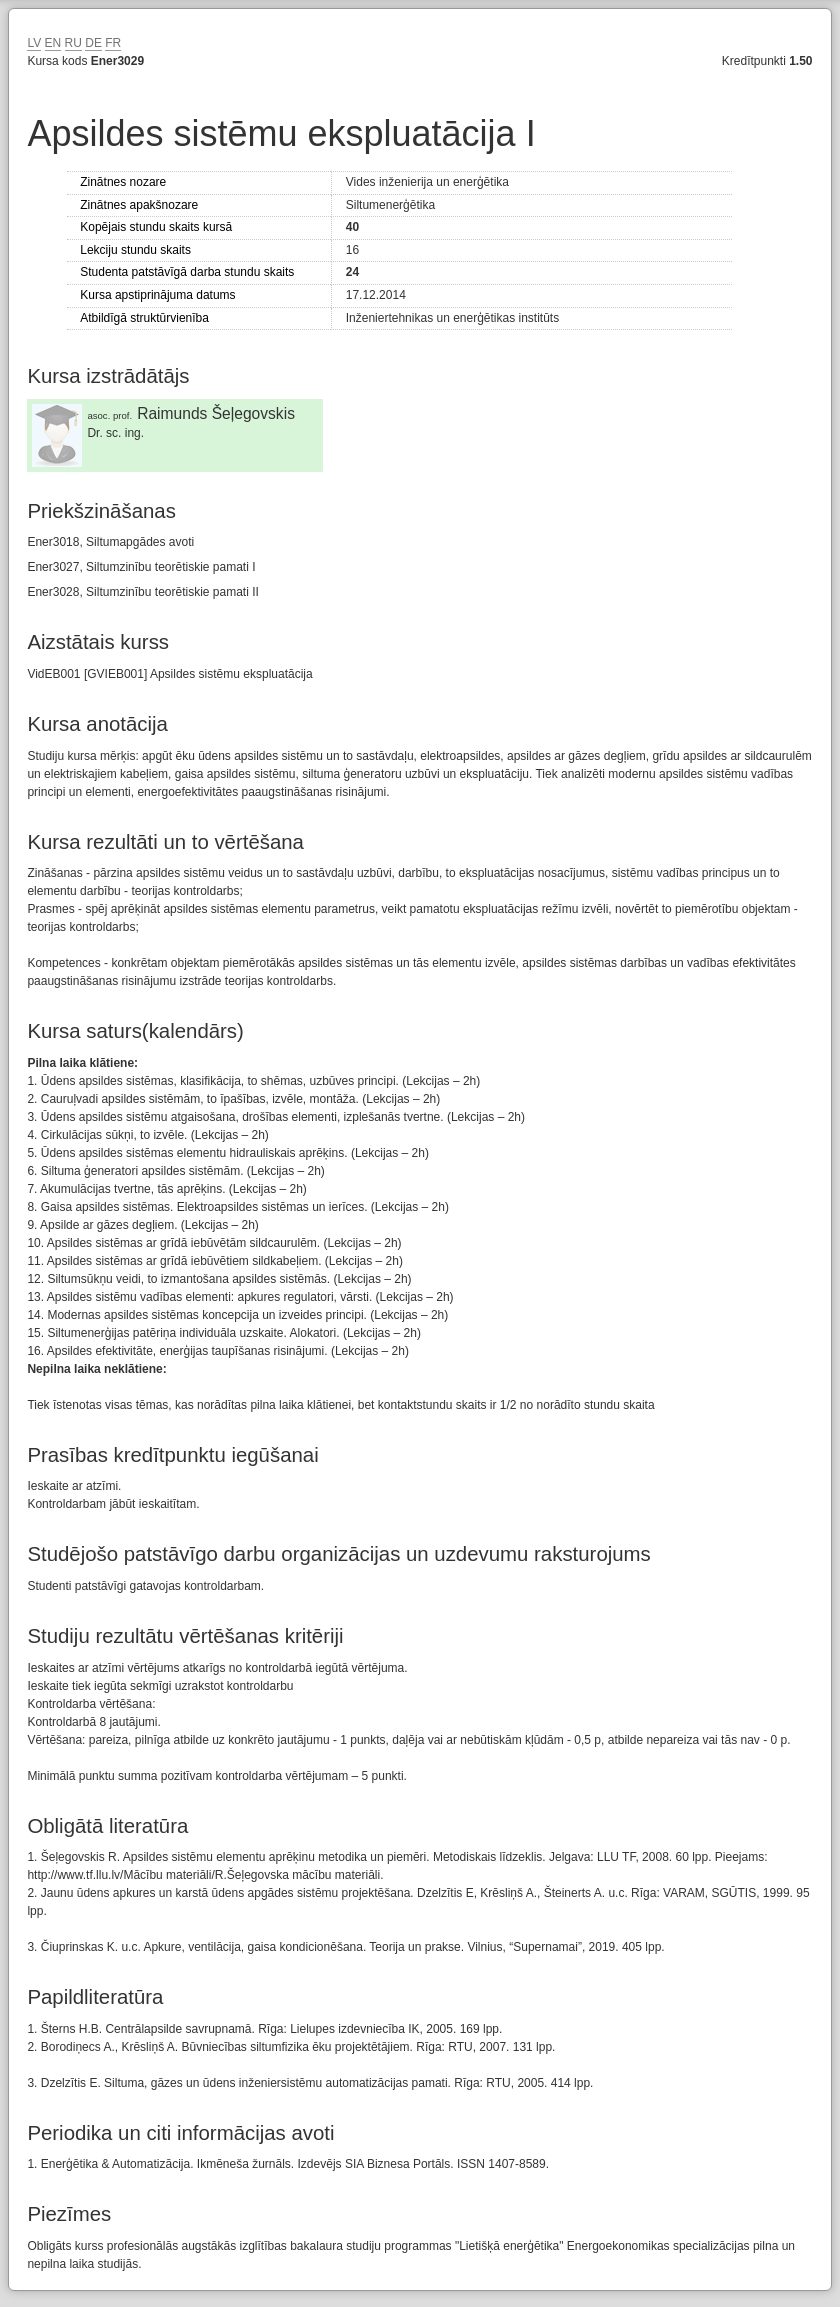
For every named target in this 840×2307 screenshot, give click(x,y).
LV (34, 43)
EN (53, 43)
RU (73, 43)
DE (93, 43)
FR (113, 43)
